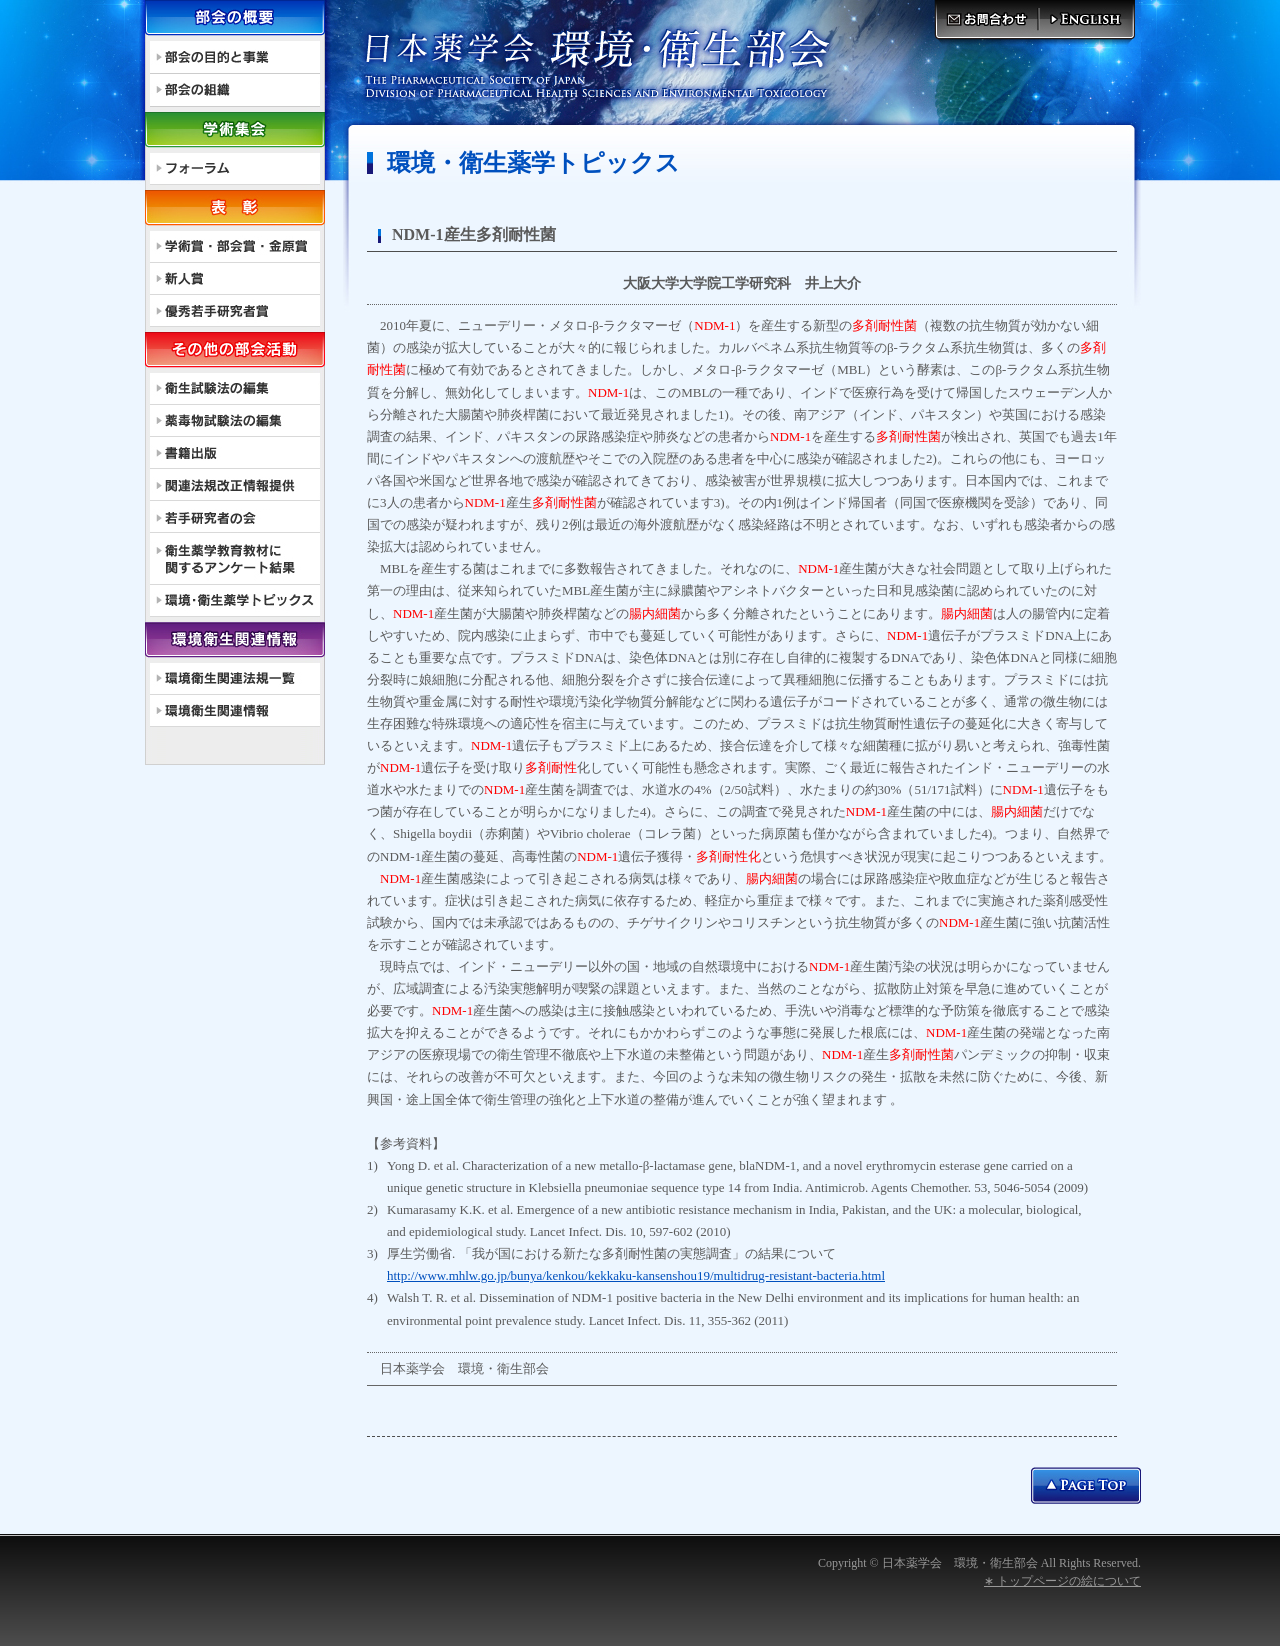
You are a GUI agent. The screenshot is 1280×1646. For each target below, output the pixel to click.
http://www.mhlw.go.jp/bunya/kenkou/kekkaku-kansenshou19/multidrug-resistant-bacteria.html (636, 1275)
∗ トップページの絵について (1062, 1581)
